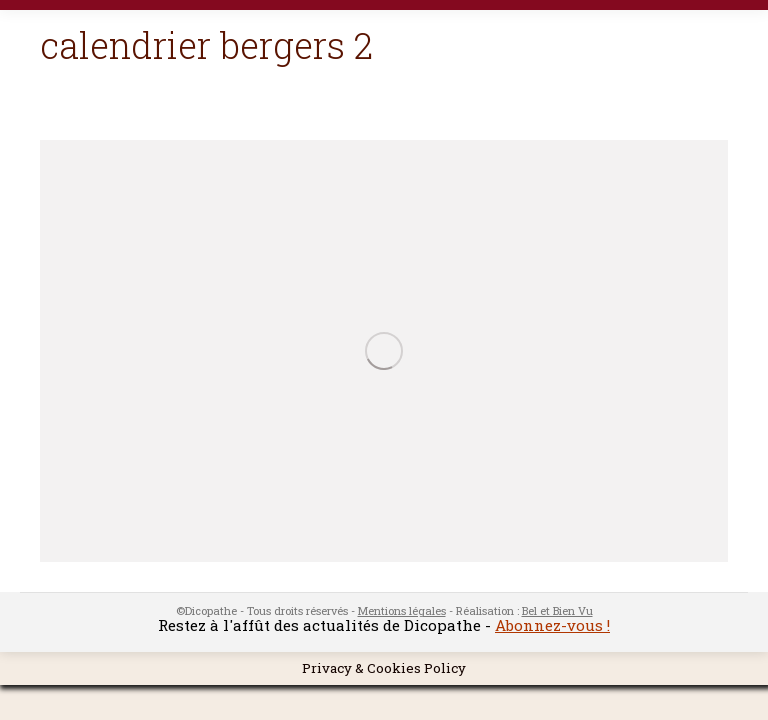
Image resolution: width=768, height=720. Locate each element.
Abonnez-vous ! (552, 625)
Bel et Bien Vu (557, 610)
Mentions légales (402, 610)
